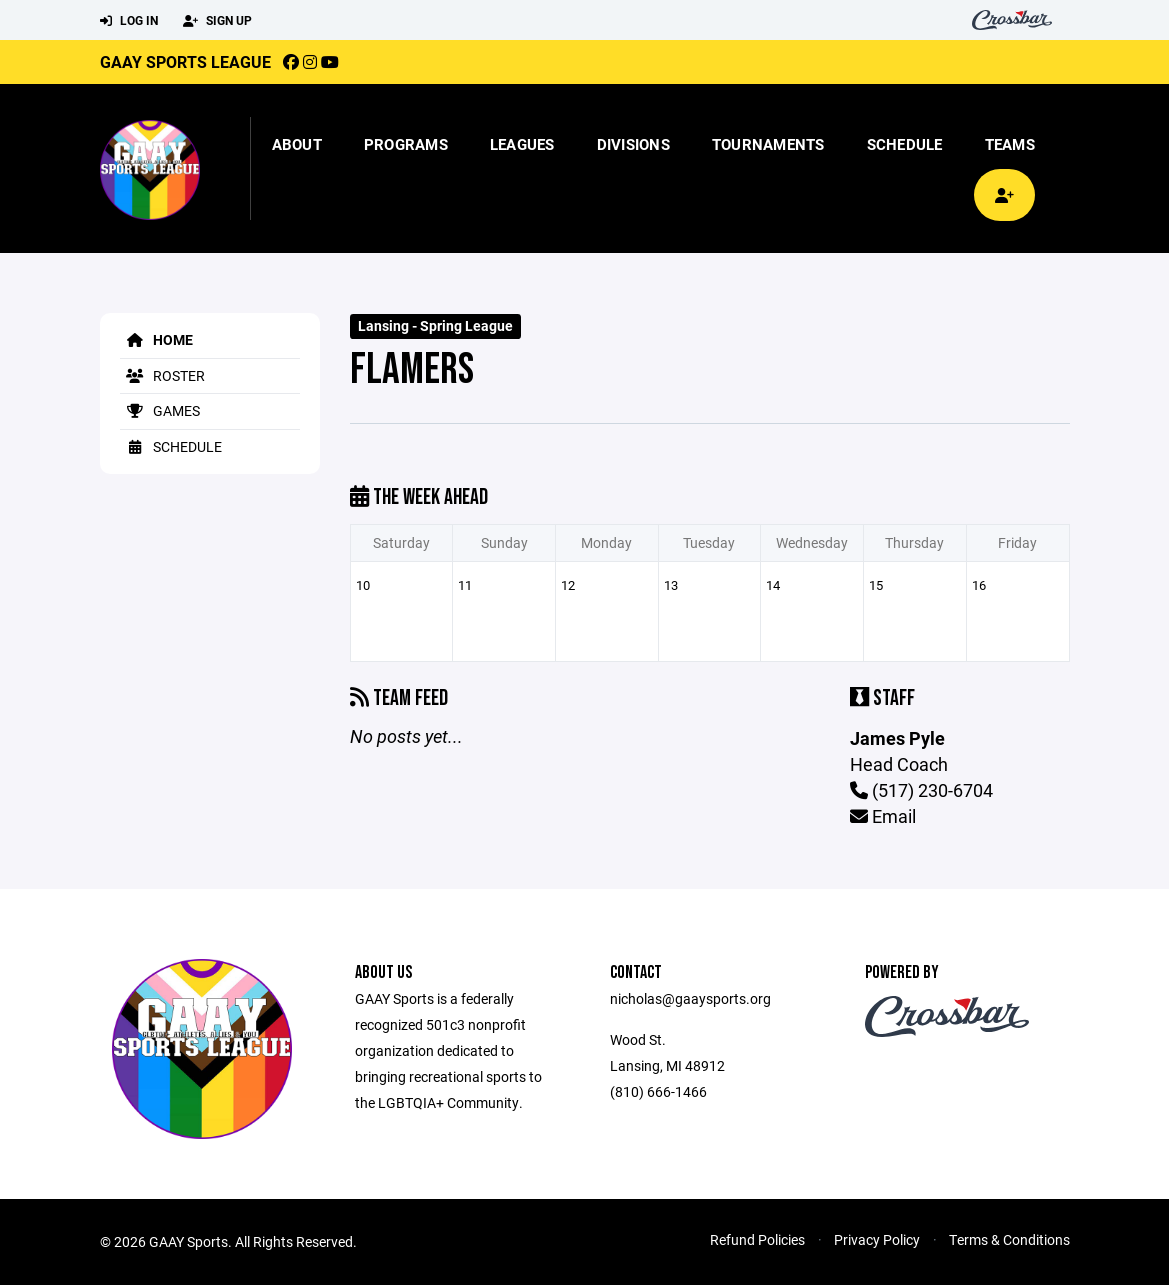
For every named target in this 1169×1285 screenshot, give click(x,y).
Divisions (633, 144)
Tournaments (768, 144)
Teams (1010, 144)
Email (883, 816)
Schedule (905, 144)
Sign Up (217, 21)
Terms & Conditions (1009, 1239)
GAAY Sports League (185, 61)
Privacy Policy (877, 1239)
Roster (162, 375)
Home (156, 339)
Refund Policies (757, 1239)
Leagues (522, 144)
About (297, 144)
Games (160, 410)
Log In (129, 21)
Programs (406, 144)
